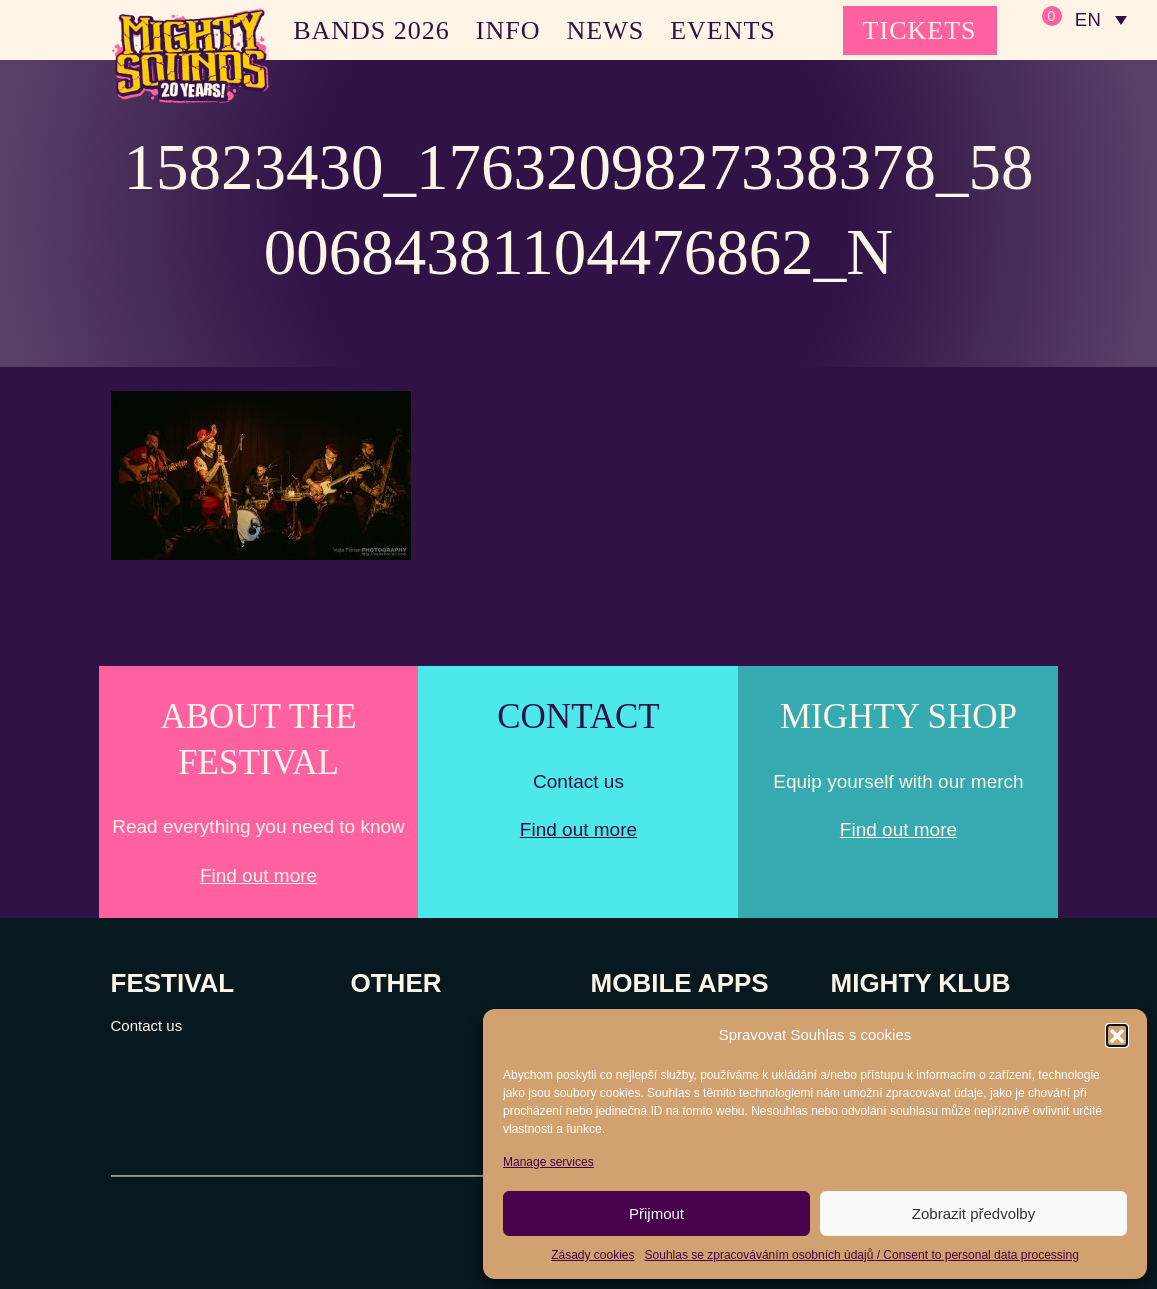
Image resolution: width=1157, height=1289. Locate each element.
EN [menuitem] (1086, 20)
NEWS (605, 30)
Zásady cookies (592, 1255)
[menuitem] (1100, 20)
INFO (508, 30)
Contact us (147, 1025)
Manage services (548, 1162)
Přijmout (656, 1213)
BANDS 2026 (371, 30)
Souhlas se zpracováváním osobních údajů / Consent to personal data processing (862, 1255)
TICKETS (920, 30)
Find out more (258, 875)
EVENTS (723, 30)
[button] (1117, 1035)
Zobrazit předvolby (973, 1213)
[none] (1100, 20)
